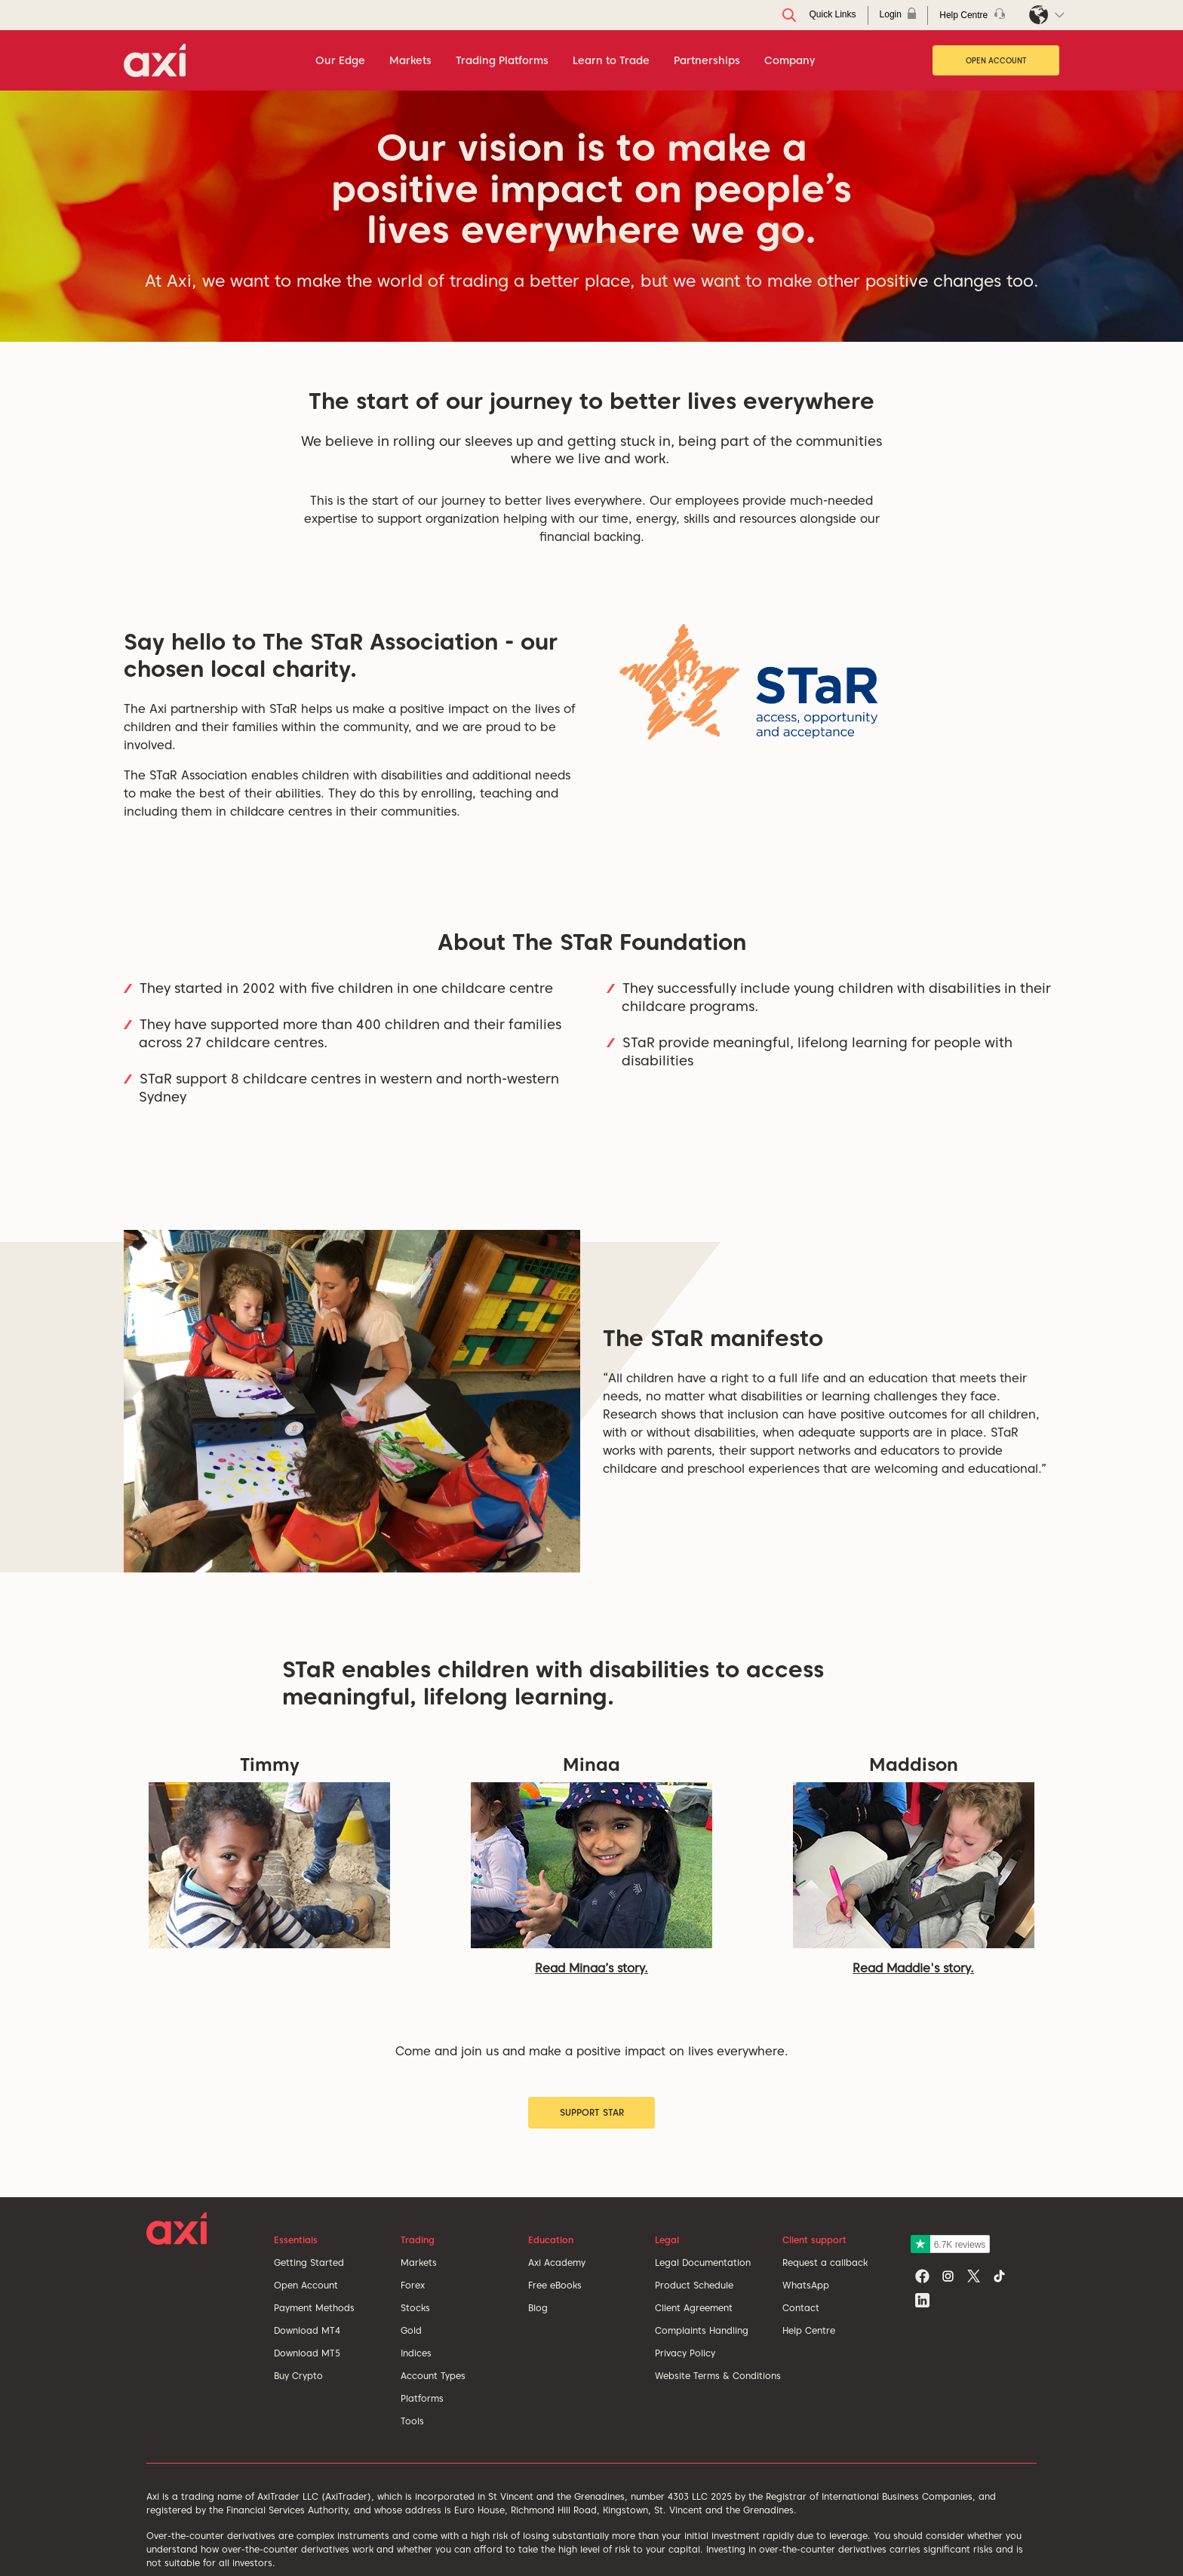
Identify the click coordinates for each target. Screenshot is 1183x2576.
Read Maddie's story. (913, 1968)
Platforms (422, 2398)
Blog (538, 2307)
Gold (411, 2330)
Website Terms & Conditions (718, 2375)
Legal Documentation (703, 2262)
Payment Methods (314, 2307)
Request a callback (825, 2262)
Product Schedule (694, 2285)
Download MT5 (307, 2353)
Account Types (433, 2375)
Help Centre (808, 2330)
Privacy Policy (685, 2353)
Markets (419, 2262)
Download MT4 (307, 2330)
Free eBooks (555, 2285)
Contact (800, 2307)
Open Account (996, 60)
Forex (413, 2285)
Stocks (415, 2307)
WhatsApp (805, 2285)
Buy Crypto (298, 2375)
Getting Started (309, 2262)
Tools (412, 2421)
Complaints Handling (701, 2330)
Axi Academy (556, 2262)
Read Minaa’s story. (591, 1968)
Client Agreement (694, 2307)
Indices (416, 2353)
